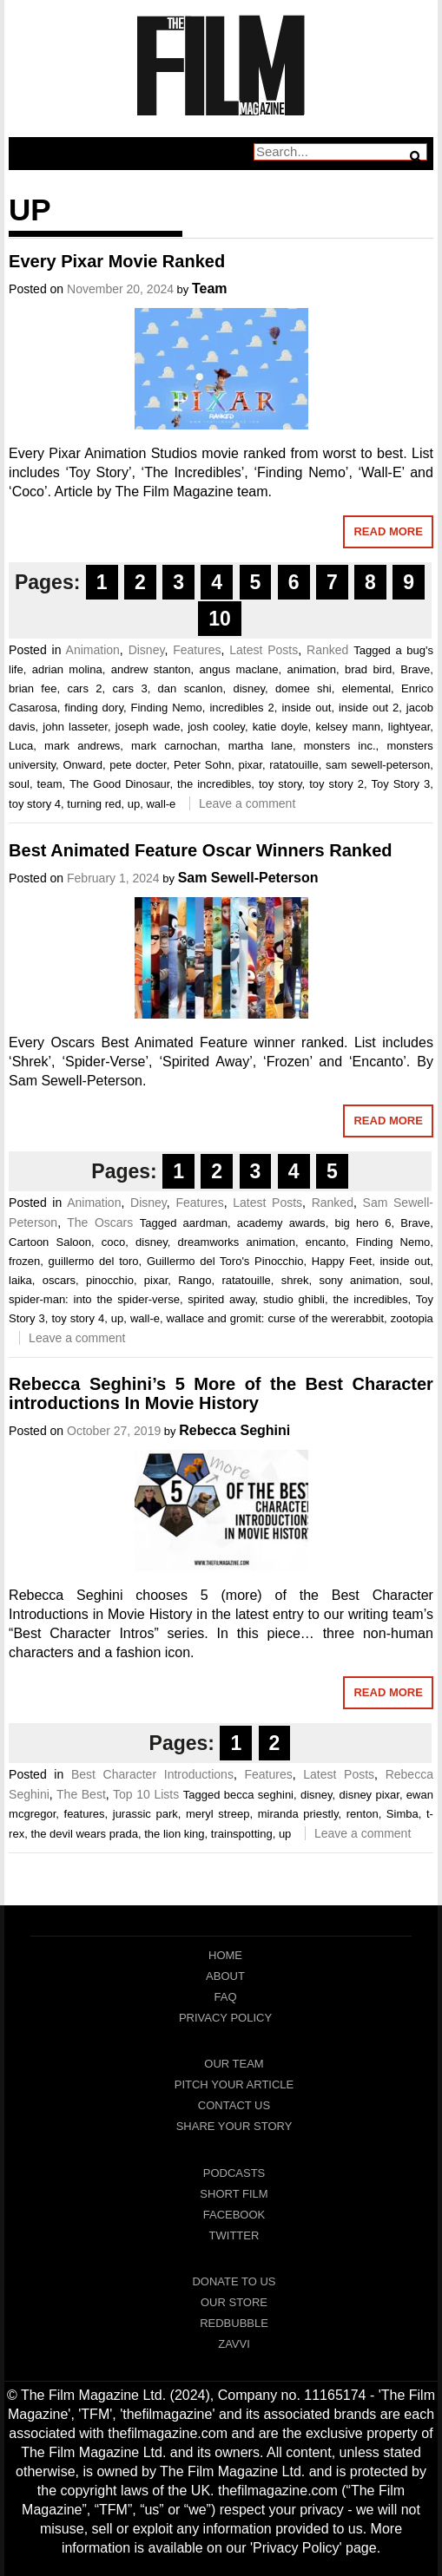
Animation (93, 650)
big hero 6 (362, 1222)
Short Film (233, 2193)
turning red (94, 803)
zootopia (412, 1318)
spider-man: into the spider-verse (94, 1299)
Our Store (234, 2302)
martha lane (260, 745)
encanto (326, 1242)
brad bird (368, 669)
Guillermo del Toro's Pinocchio (225, 1261)
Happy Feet (342, 1261)
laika (20, 1280)
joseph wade (148, 726)
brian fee (32, 688)
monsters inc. (340, 745)
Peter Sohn (202, 764)
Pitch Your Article (234, 2084)
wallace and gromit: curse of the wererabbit (275, 1318)
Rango (194, 1280)
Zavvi (234, 2343)
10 (219, 618)
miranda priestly (298, 1813)
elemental (366, 688)
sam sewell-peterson (378, 764)
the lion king (174, 1833)
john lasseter (75, 726)
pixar (249, 764)
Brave (415, 669)
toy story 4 (35, 803)
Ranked (327, 650)
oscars (59, 1280)
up (134, 803)
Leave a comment (247, 803)
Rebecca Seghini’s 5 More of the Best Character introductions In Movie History (221, 1393)
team (50, 783)
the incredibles (214, 783)
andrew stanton (151, 669)
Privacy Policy (225, 2017)
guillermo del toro (94, 1261)
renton (362, 1813)
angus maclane (239, 669)
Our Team (233, 2063)
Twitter (234, 2235)
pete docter (137, 764)
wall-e (160, 803)
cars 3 (130, 688)
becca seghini (259, 1794)
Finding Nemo (166, 707)
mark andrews (82, 745)
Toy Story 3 (400, 783)
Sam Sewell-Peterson (248, 877)
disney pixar (369, 1794)
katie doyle (280, 726)
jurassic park (145, 1813)
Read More (387, 531)
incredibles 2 (241, 707)
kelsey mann (347, 726)
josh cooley (216, 726)
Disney (147, 650)
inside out (306, 707)
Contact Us (234, 2105)
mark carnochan (174, 745)
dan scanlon (190, 688)
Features (197, 650)
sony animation (359, 1280)
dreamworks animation (236, 1242)
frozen (24, 1261)
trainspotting (242, 1833)
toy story (280, 783)
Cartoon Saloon (50, 1242)
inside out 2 (369, 707)
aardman (205, 1222)
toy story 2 (336, 783)
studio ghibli (294, 1299)
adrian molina (67, 669)
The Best (81, 1794)
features (84, 1813)
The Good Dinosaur (119, 783)
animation (311, 669)
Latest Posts (263, 650)
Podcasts (234, 2172)
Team (210, 288)
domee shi (303, 688)
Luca (21, 745)
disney (249, 688)
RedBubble (234, 2323)
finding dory (93, 707)
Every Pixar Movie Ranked (117, 261)
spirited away (221, 1299)
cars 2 (84, 688)
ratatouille (293, 764)
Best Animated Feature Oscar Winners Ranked (200, 850)
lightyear (409, 726)
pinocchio (110, 1280)
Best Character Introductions (152, 1774)
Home (225, 1955)
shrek (295, 1280)
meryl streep (218, 1813)
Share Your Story (234, 2126)
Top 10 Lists (146, 1794)
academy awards (281, 1222)
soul (19, 783)
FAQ (225, 1996)
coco (113, 1242)
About (225, 1976)
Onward (82, 764)
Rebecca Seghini (234, 1430)
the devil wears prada (84, 1833)
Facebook (234, 2214)
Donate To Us (233, 2281)
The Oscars (100, 1222)
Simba (402, 1813)
